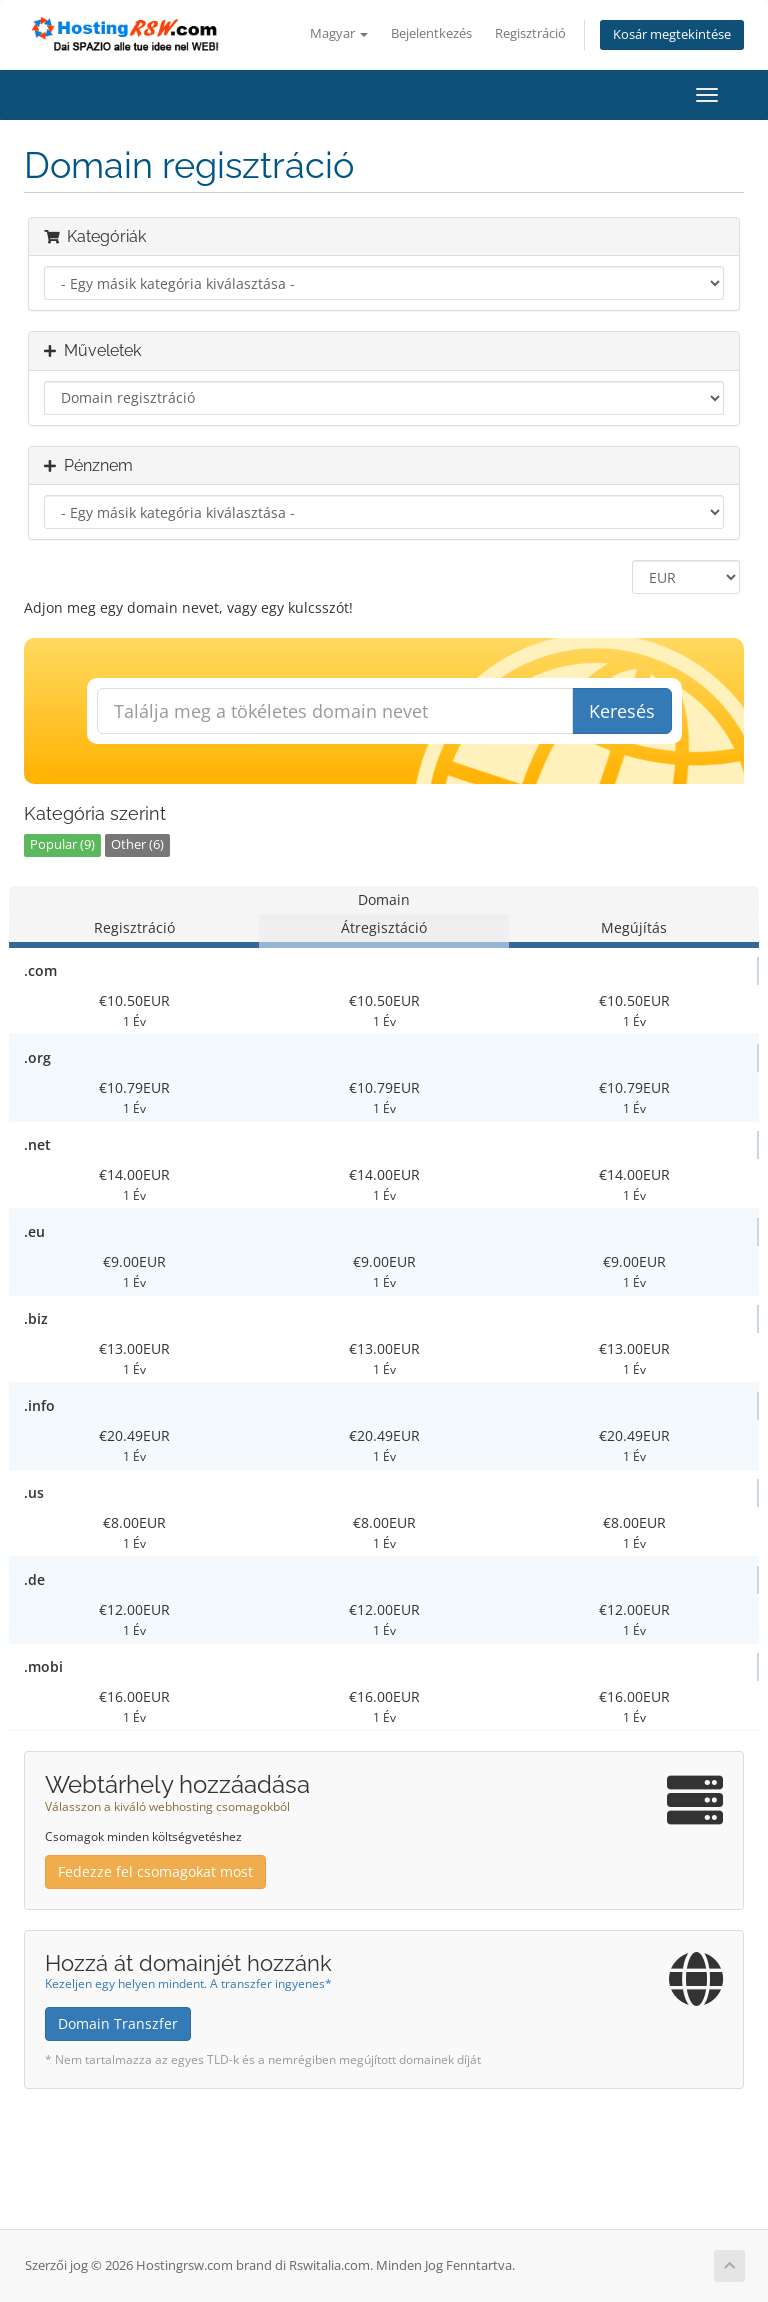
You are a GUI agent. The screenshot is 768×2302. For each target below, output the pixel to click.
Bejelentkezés (431, 33)
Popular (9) (62, 844)
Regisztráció (530, 33)
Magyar (339, 33)
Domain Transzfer (118, 2023)
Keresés (622, 711)
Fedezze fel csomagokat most (155, 1871)
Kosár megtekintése (672, 34)
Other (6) (137, 844)
